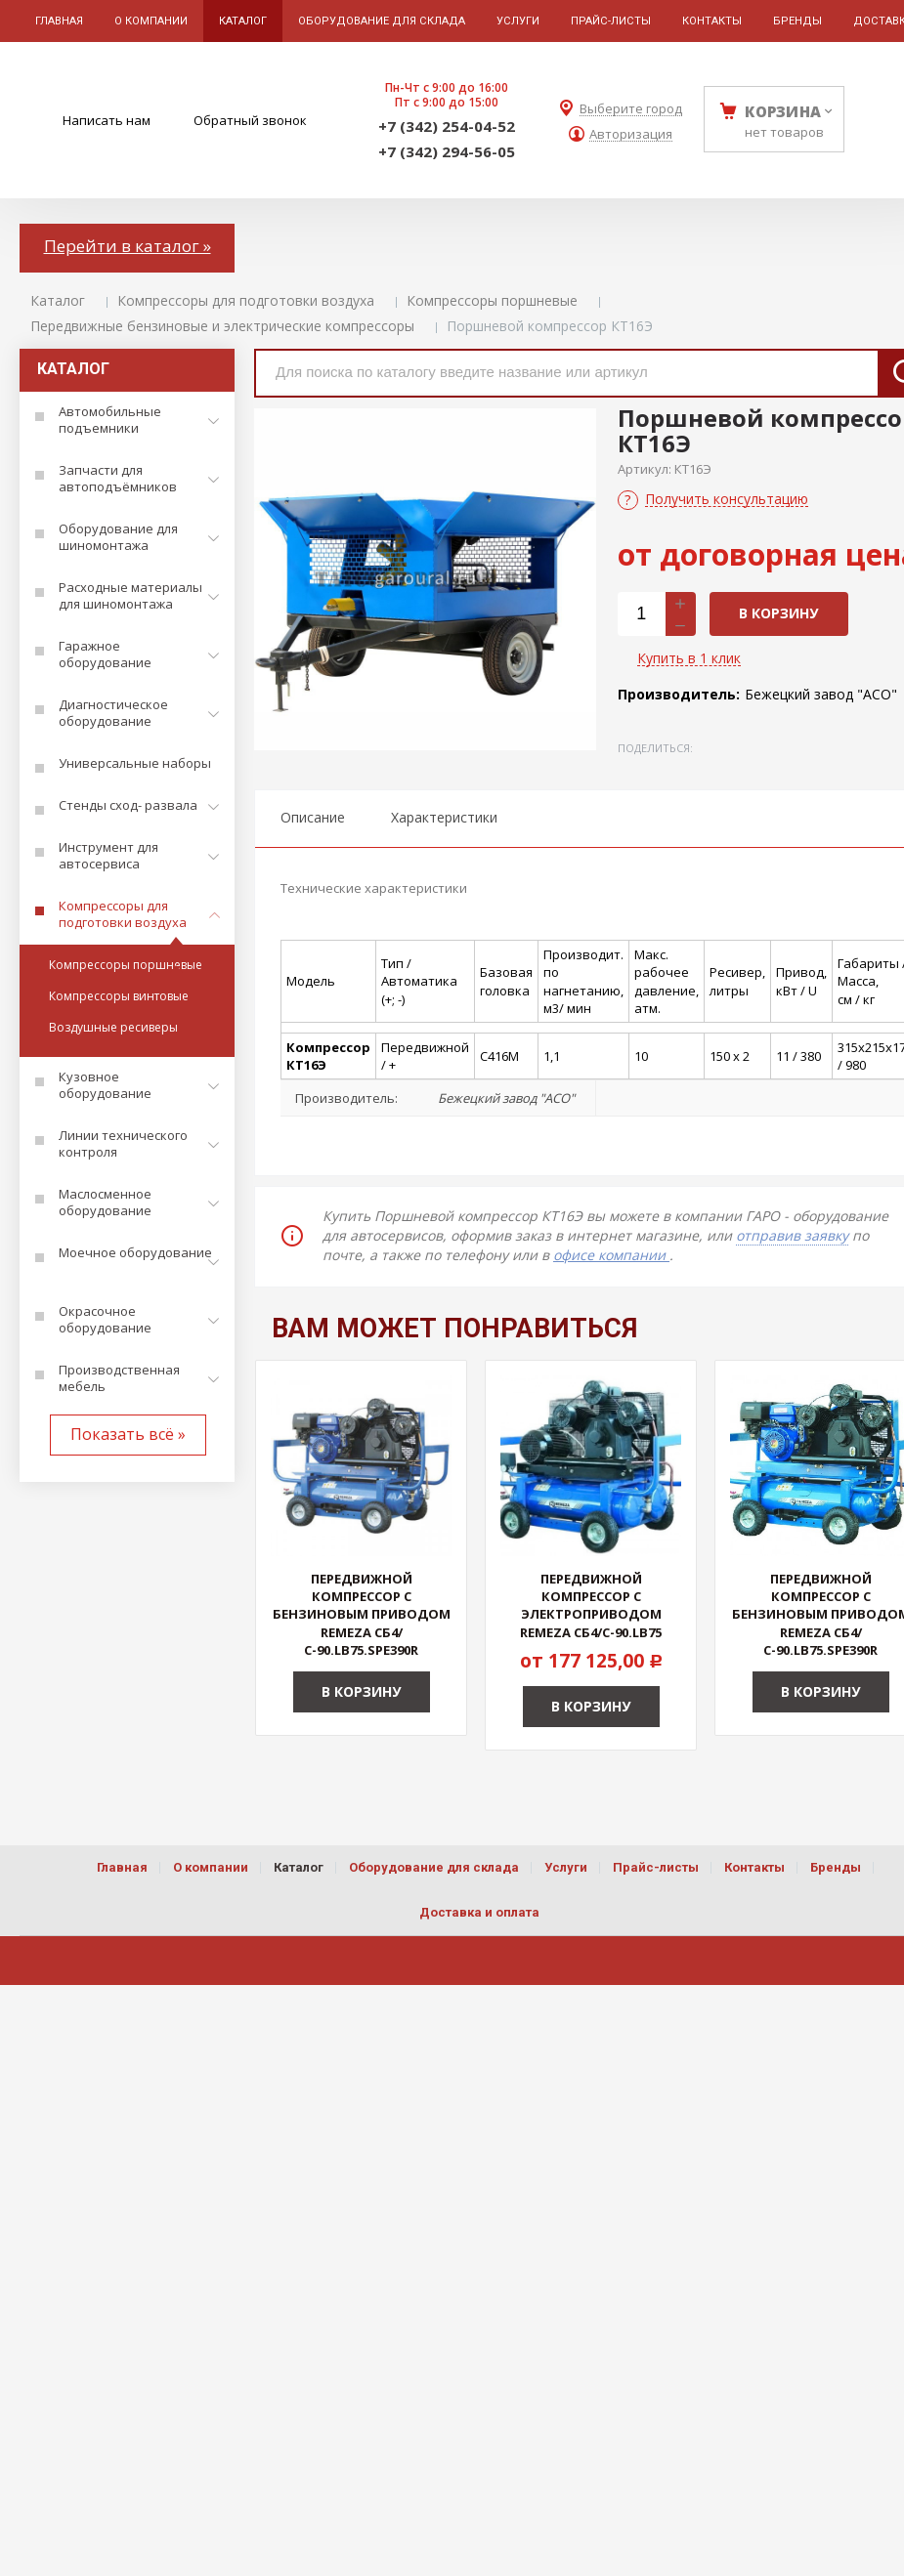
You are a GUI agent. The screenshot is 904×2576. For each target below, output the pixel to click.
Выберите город (631, 109)
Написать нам (107, 120)
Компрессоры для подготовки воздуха (245, 300)
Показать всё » (128, 1434)
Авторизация (630, 134)
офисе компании (611, 1255)
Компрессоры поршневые (492, 300)
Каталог (57, 300)
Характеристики (444, 817)
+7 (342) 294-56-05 (446, 151)
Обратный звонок (250, 120)
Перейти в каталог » (127, 245)
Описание (312, 817)
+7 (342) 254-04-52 (446, 126)
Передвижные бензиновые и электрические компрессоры (222, 326)
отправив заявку (792, 1235)
